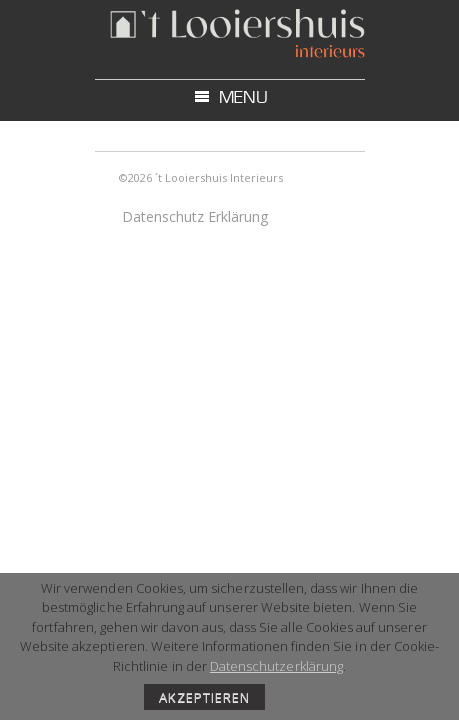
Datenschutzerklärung (276, 666)
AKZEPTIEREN (204, 697)
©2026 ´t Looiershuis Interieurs (201, 177)
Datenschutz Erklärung (195, 216)
